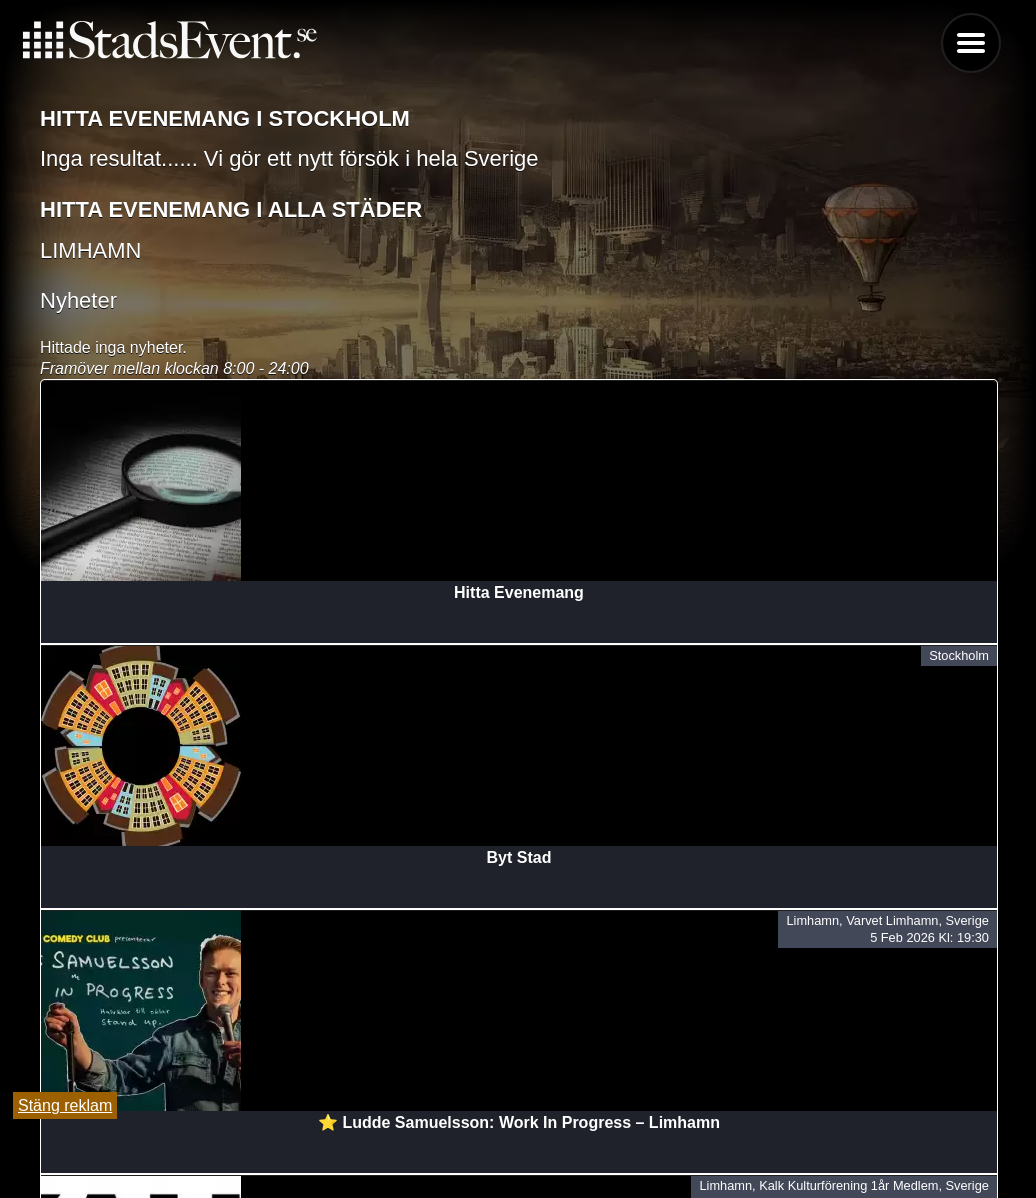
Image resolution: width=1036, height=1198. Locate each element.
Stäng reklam (65, 1105)
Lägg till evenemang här (518, 1149)
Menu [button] (971, 43)
